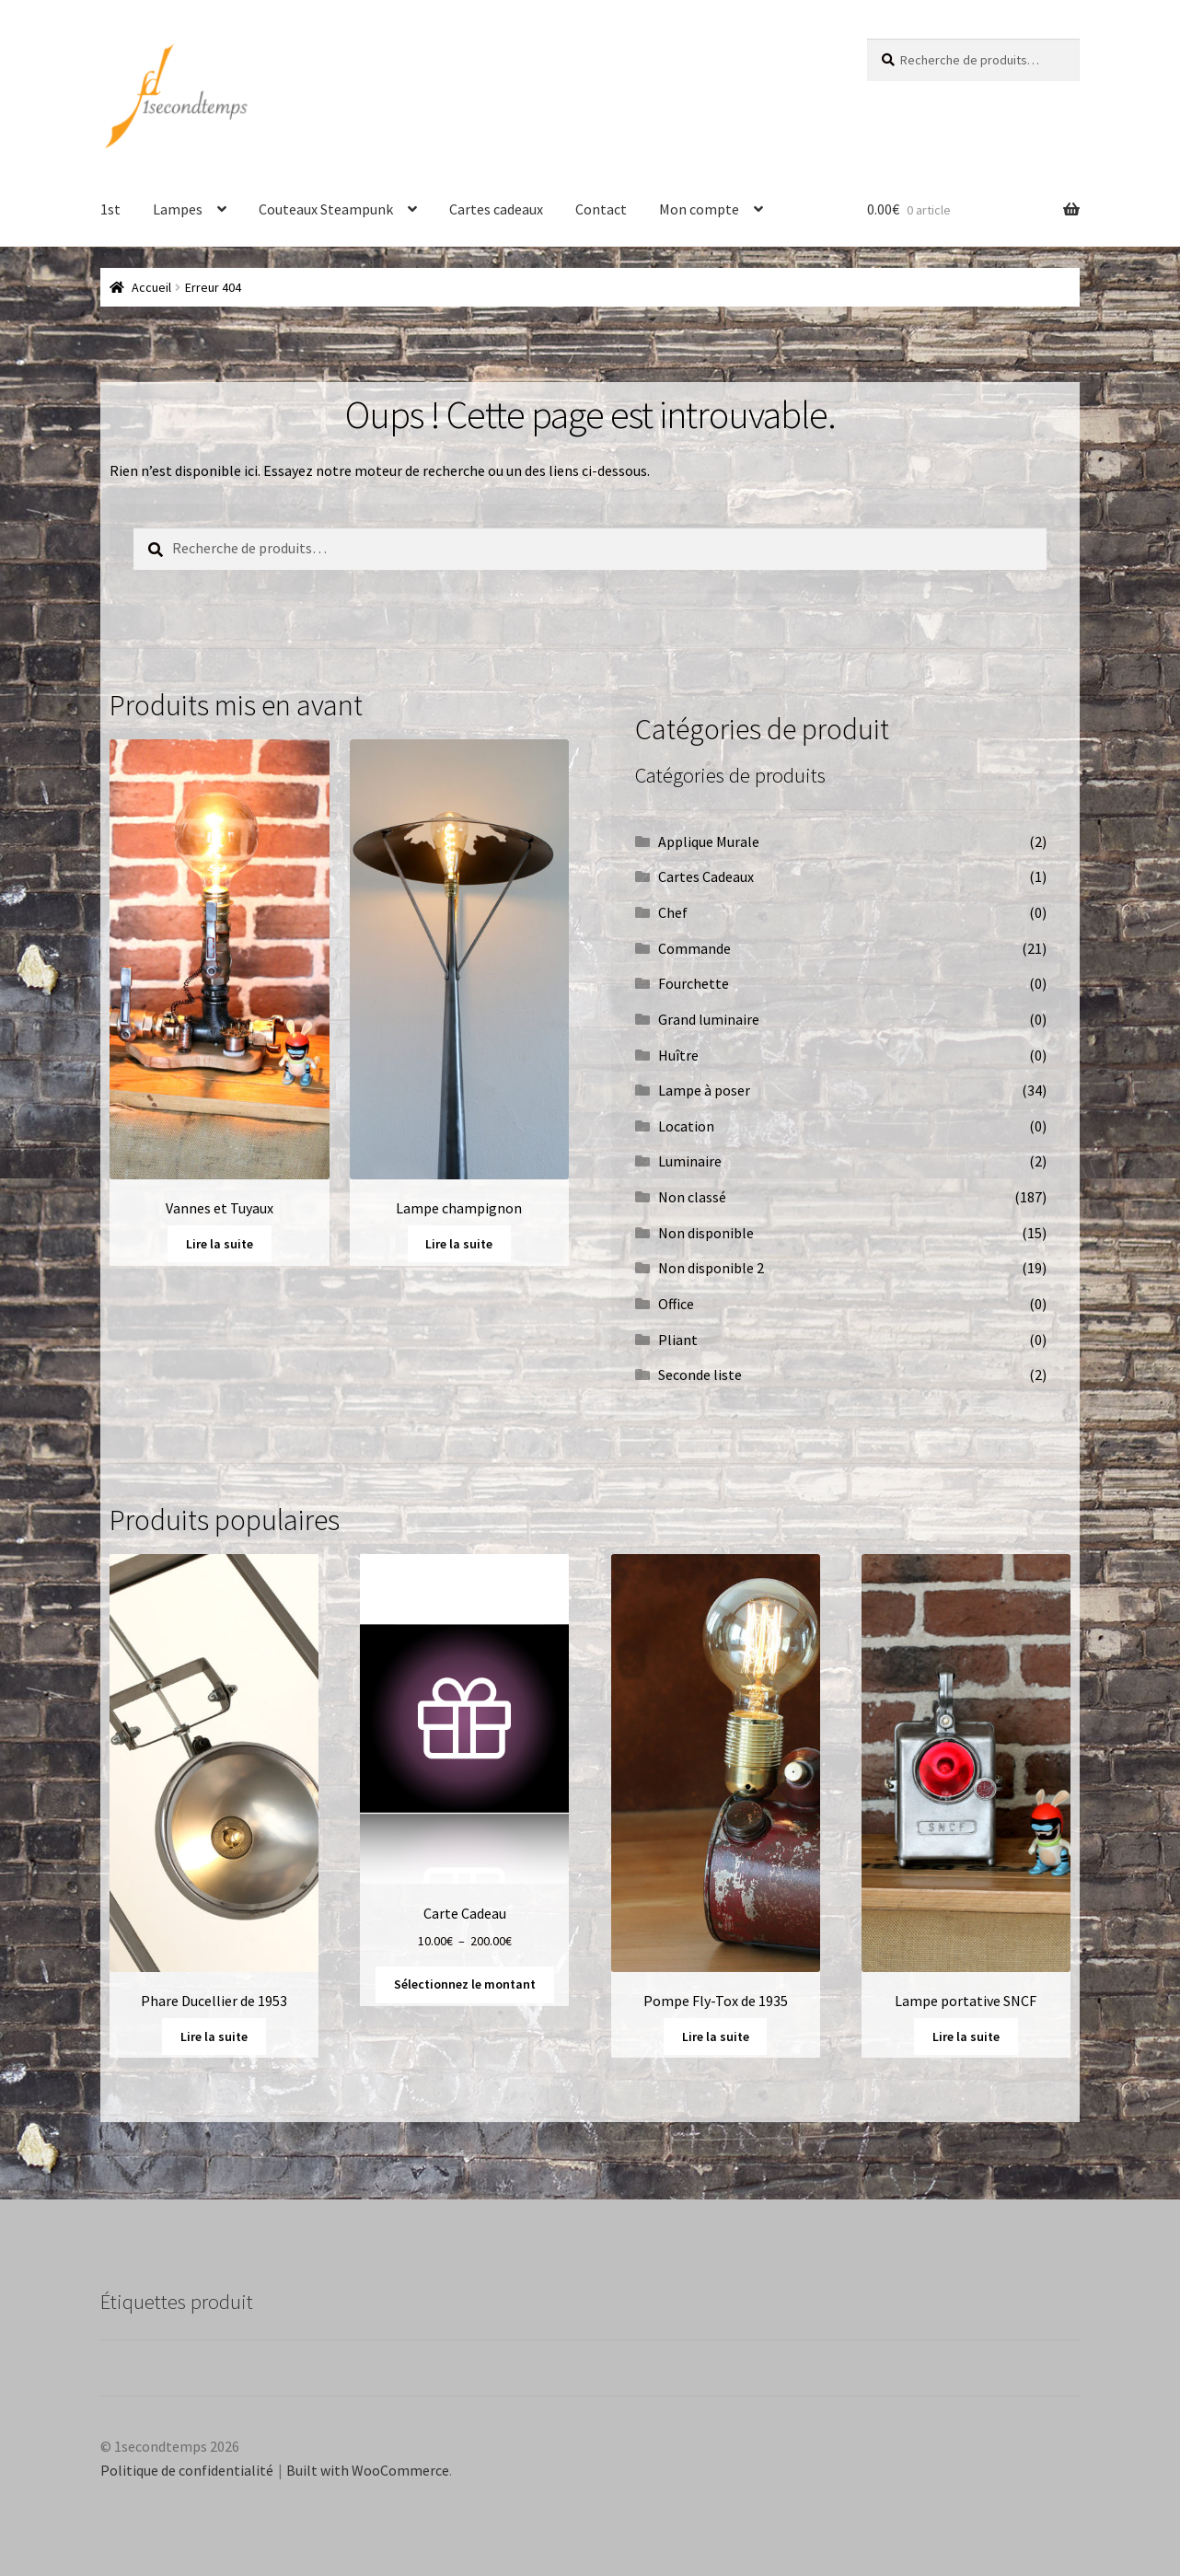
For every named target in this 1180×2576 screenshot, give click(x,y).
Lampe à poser (704, 1090)
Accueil (151, 287)
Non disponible (706, 1233)
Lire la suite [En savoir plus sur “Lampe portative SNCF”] (966, 2036)
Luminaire (690, 1161)
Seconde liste (700, 1374)
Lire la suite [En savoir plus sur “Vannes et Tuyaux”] (219, 1244)
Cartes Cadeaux (706, 876)
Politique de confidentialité (186, 2470)
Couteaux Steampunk (326, 209)
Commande (694, 948)
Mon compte (699, 209)
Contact (601, 209)
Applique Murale (708, 841)
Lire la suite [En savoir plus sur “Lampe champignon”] (458, 1244)
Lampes (177, 209)
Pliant (678, 1339)
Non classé (692, 1197)
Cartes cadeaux (496, 209)
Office (676, 1303)
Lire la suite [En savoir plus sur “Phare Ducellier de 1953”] (214, 2036)
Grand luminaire (708, 1019)
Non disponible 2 (711, 1268)
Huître (678, 1055)
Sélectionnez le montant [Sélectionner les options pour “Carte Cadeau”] (465, 1984)
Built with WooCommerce (367, 2470)
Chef (673, 912)
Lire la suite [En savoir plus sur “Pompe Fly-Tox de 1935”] (715, 2036)
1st (110, 209)
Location (686, 1126)
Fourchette (693, 983)
